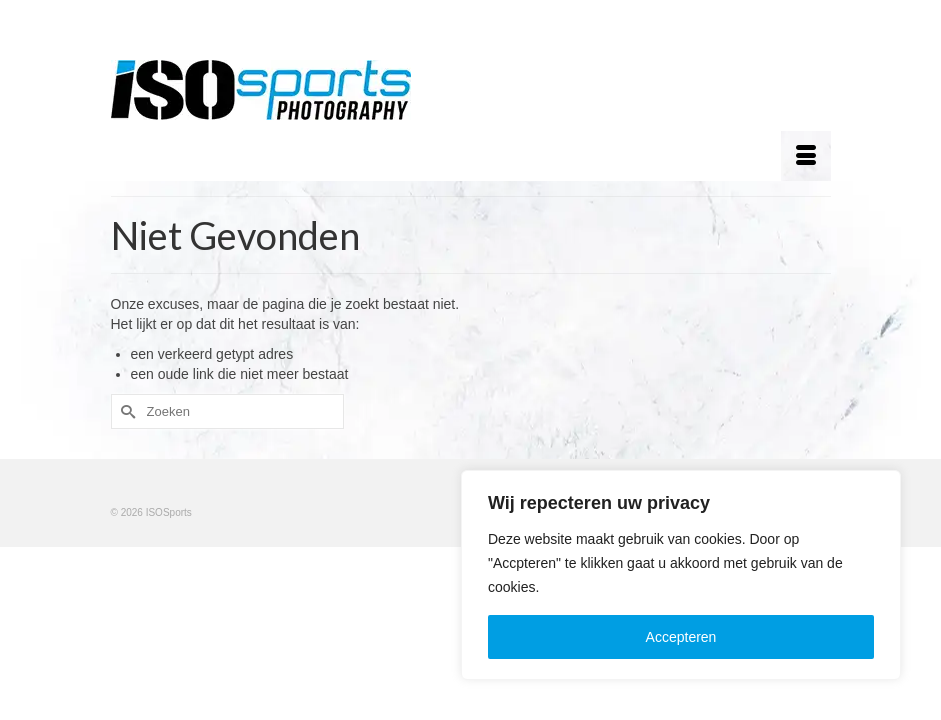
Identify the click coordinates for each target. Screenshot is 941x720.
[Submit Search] (126, 411)
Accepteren (681, 637)
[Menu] (806, 156)
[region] (681, 575)
